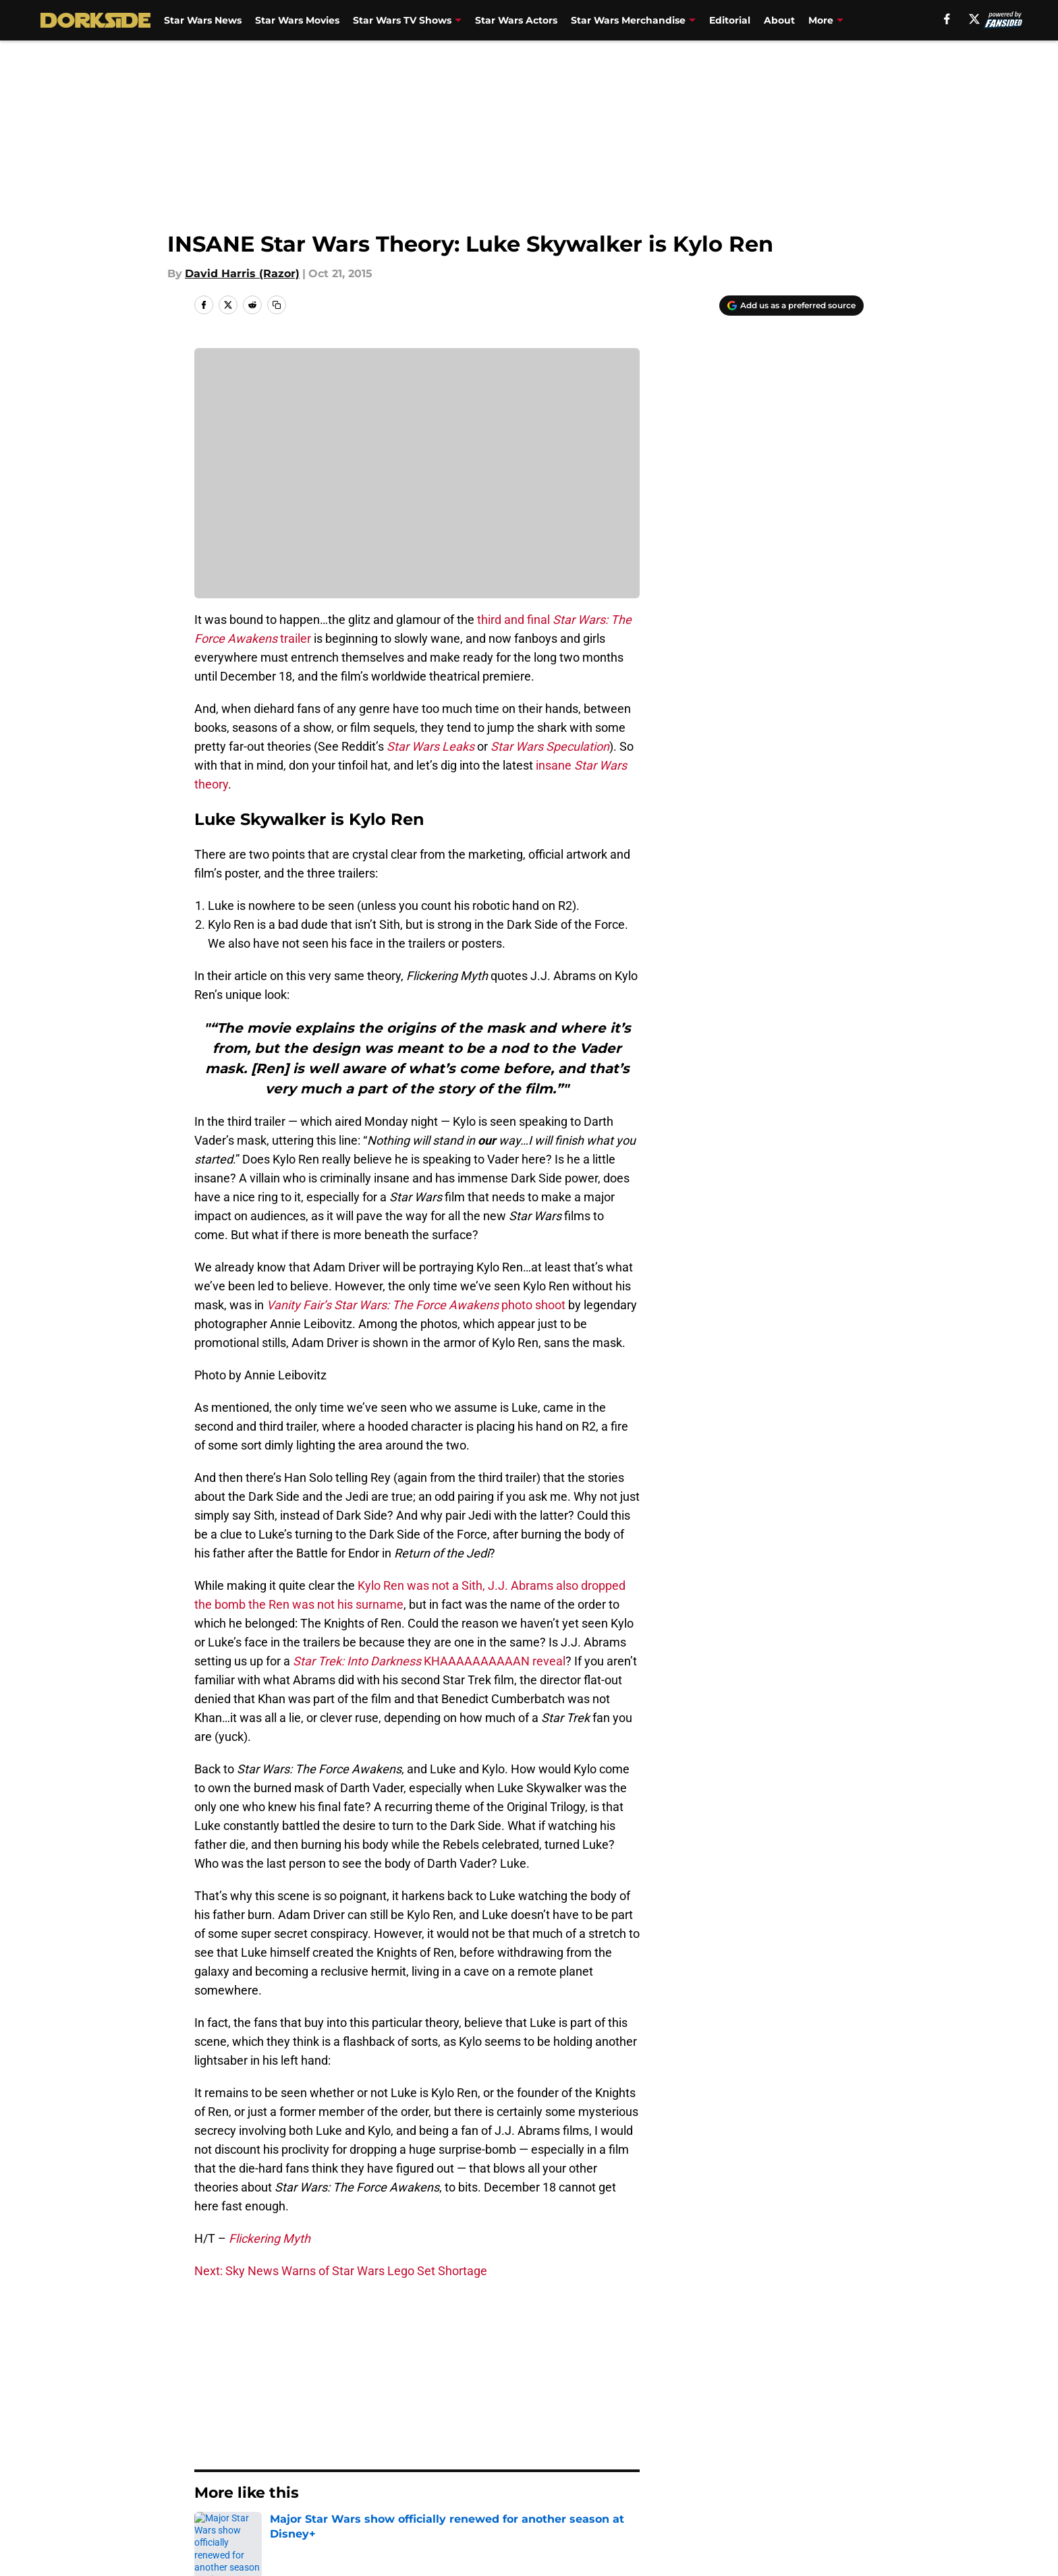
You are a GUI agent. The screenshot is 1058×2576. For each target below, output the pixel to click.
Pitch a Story (226, 2478)
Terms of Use (536, 2478)
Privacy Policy (410, 2478)
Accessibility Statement (255, 2503)
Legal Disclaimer (821, 2478)
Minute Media (122, 2539)
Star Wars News (203, 20)
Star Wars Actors (516, 20)
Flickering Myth (269, 2238)
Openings (398, 2453)
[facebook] (947, 18)
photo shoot (416, 1305)
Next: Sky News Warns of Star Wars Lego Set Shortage (340, 2271)
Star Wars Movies (297, 20)
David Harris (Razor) (242, 273)
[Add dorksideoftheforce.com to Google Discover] (791, 305)
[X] (974, 18)
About (779, 20)
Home (209, 2358)
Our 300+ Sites (684, 2453)
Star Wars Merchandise (628, 20)
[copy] (276, 304)
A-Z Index (398, 2503)
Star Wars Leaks (430, 746)
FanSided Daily (817, 2453)
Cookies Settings (546, 2503)
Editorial (729, 20)
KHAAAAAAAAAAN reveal (427, 1661)
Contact (522, 2453)
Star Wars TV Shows (402, 20)
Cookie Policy (681, 2478)
